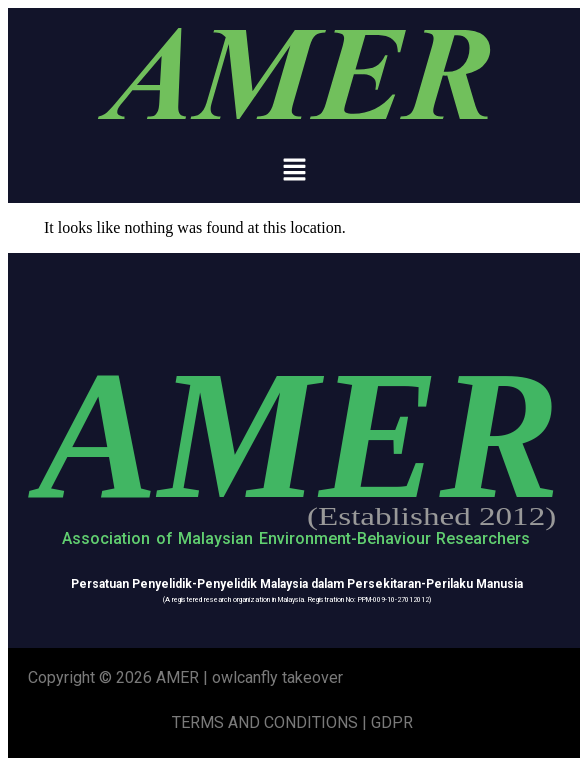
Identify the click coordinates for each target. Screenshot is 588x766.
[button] (294, 171)
